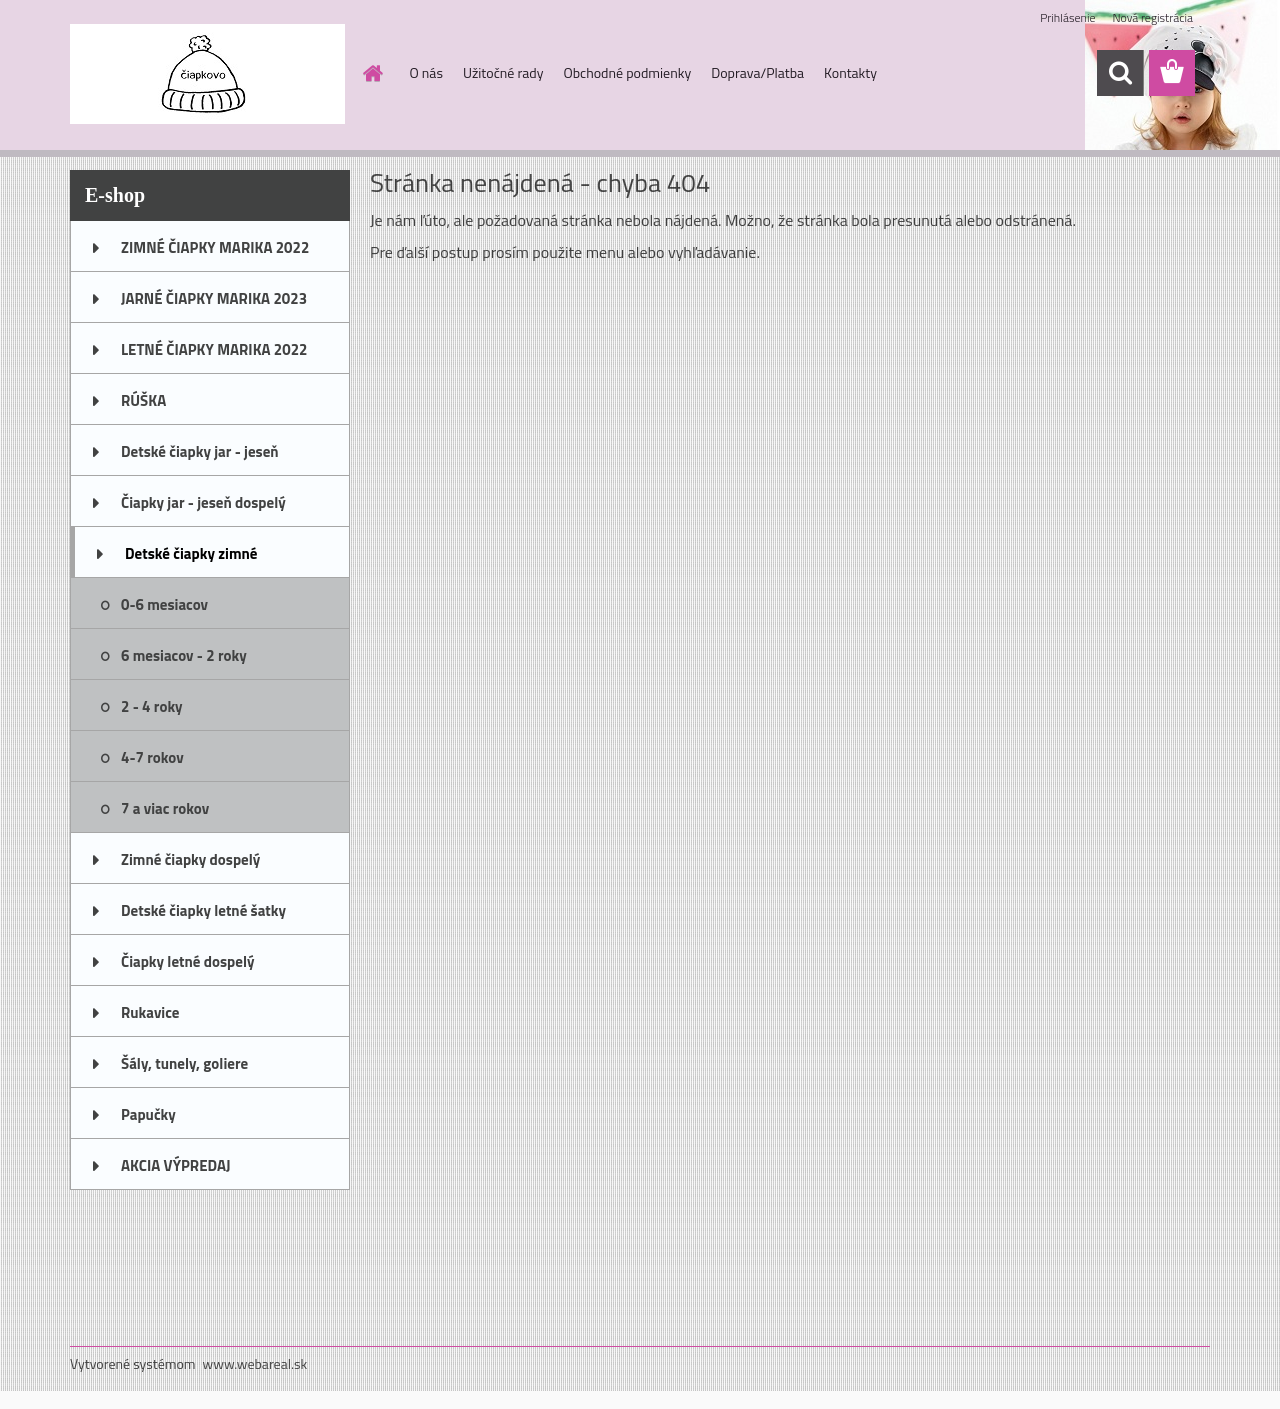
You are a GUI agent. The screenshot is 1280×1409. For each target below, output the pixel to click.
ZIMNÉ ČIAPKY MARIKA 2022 (215, 247)
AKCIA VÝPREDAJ (175, 1165)
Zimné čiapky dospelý (190, 859)
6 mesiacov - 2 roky (184, 655)
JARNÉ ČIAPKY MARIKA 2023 (214, 298)
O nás (426, 72)
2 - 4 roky (152, 706)
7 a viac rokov (165, 808)
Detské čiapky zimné (191, 553)
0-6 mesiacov (164, 604)
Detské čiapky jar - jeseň (200, 451)
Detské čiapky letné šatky (203, 910)
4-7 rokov (152, 757)
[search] (1120, 73)
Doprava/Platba (757, 72)
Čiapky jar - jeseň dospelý (203, 502)
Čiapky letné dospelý (187, 961)
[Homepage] (372, 73)
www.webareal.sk (255, 1363)
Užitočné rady (503, 72)
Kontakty (850, 72)
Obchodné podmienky (627, 72)
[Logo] (207, 74)
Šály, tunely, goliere (184, 1063)
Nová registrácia (1152, 17)
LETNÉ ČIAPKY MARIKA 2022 (214, 349)
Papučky (148, 1114)
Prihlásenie (1067, 17)
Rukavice (150, 1012)
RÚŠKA (143, 400)
